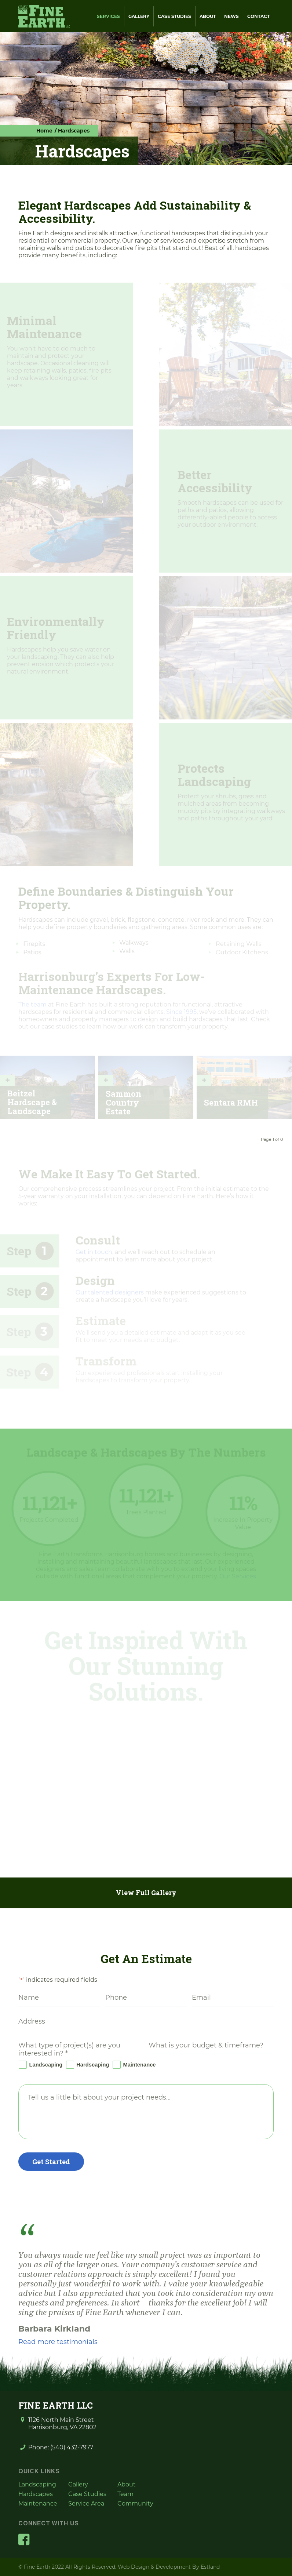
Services (108, 16)
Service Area (86, 2503)
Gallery (138, 16)
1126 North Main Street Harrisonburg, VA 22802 (62, 2423)
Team (125, 2493)
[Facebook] (24, 2539)
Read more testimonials (58, 2342)
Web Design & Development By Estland (169, 2567)
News (231, 16)
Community (135, 2503)
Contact (258, 16)
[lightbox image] (49, 1756)
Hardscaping (86, 2065)
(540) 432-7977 (71, 2447)
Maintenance (133, 2065)
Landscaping (40, 2065)
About (208, 16)
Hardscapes (35, 2493)
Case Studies (174, 16)
